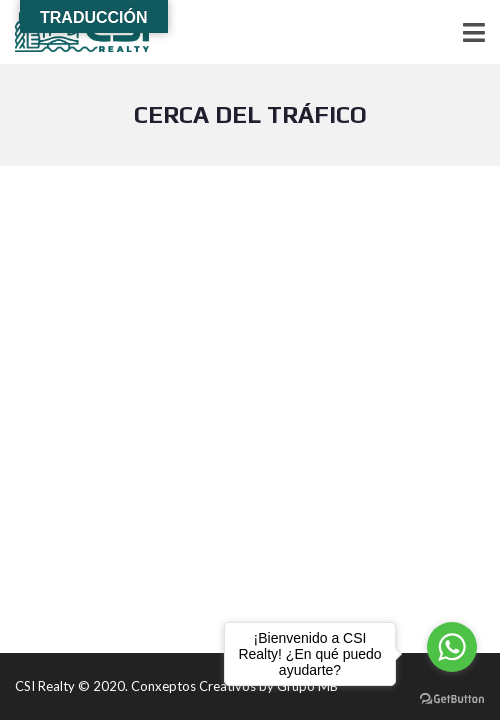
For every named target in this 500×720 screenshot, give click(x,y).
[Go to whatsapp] (452, 647)
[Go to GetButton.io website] (452, 699)
